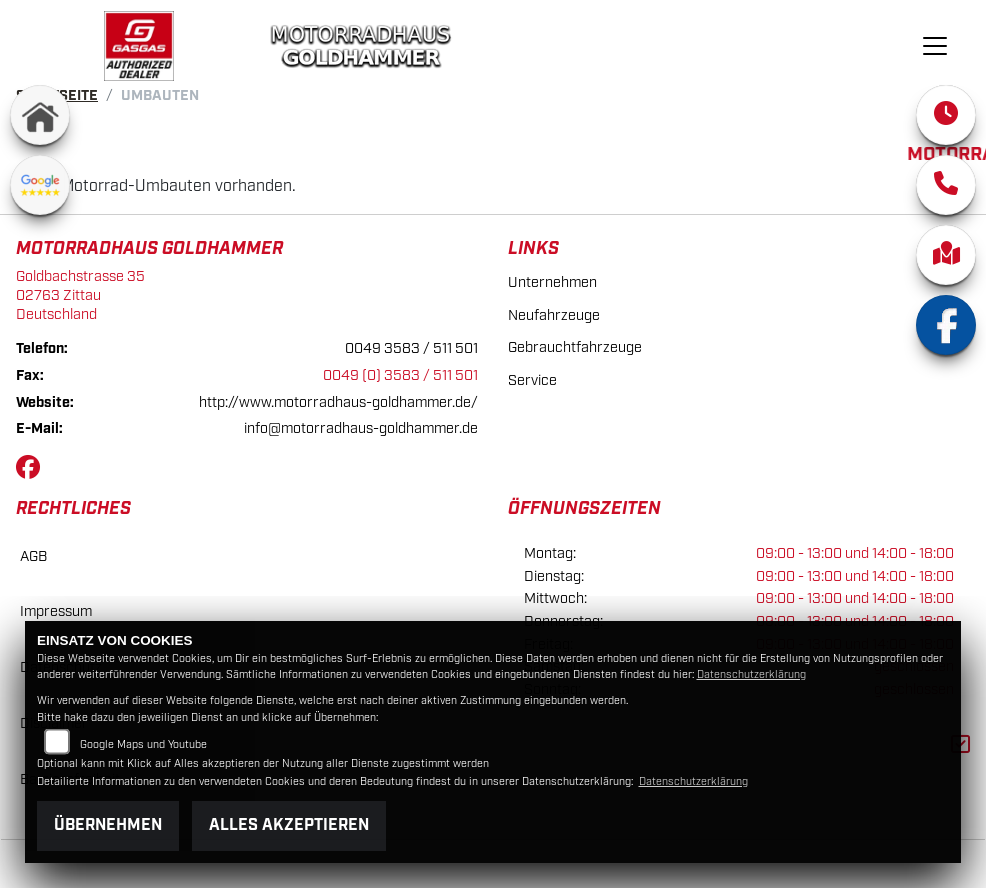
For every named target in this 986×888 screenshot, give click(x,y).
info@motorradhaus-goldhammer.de (361, 428)
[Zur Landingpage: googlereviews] (40, 185)
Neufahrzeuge (554, 315)
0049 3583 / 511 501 (411, 348)
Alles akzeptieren (289, 825)
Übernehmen (108, 825)
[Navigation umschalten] (936, 46)
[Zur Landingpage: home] (40, 115)
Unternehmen (552, 282)
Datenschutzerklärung (751, 675)
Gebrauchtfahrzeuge (575, 347)
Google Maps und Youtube (143, 745)
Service (532, 380)
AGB (33, 556)
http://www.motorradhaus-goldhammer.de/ (338, 402)
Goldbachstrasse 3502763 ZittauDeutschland (80, 295)
